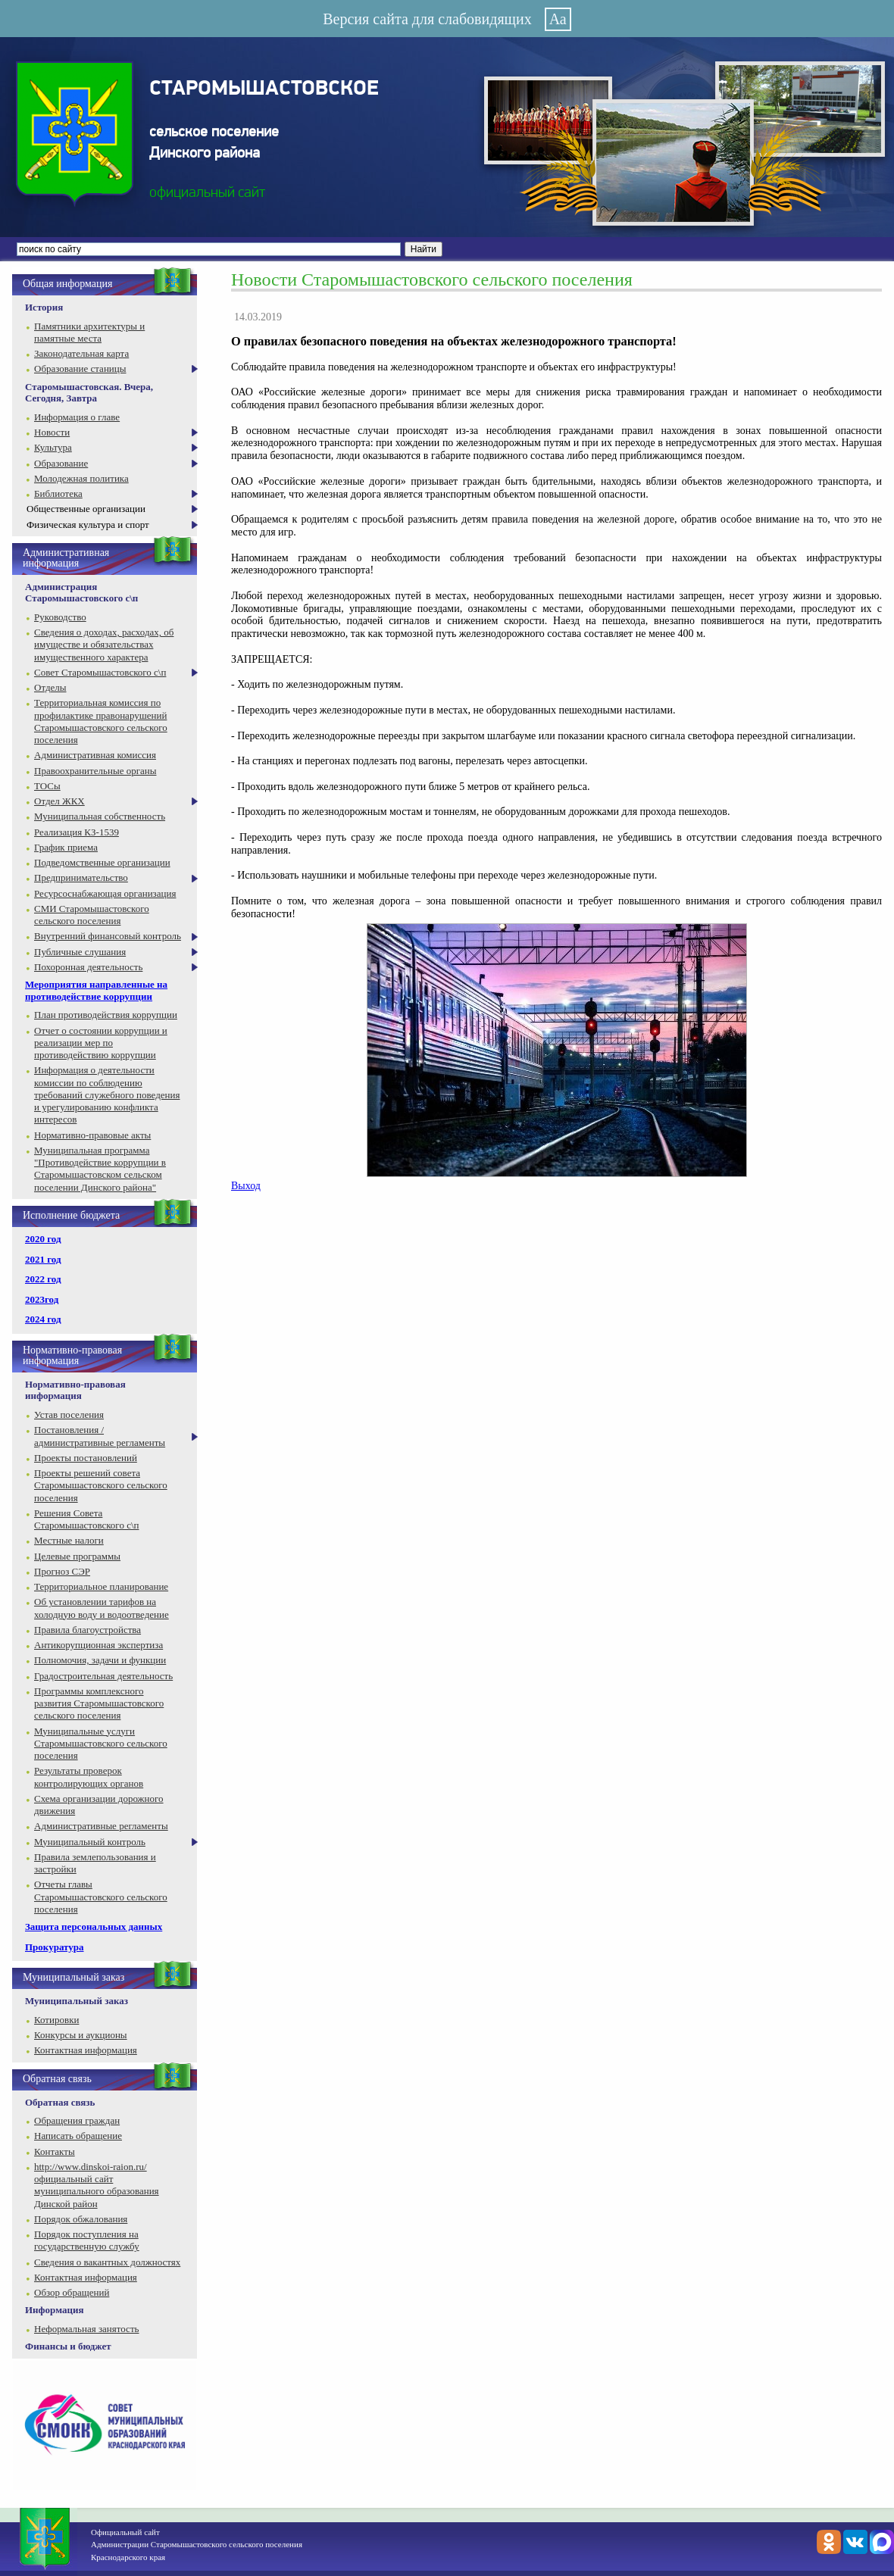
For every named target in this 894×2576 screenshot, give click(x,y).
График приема (66, 847)
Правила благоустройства (87, 1629)
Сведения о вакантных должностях (107, 2262)
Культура (53, 447)
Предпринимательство (81, 877)
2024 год (43, 1319)
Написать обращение (78, 2135)
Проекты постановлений (85, 1457)
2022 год (43, 1279)
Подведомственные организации (102, 862)
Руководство (60, 617)
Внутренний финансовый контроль (107, 935)
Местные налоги (69, 1540)
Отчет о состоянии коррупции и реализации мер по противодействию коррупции (100, 1043)
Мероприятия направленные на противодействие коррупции (96, 990)
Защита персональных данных (93, 1926)
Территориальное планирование (101, 1586)
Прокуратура (54, 1947)
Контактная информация (85, 2050)
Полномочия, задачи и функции (100, 1660)
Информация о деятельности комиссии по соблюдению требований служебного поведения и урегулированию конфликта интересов (107, 1094)
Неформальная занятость (86, 2328)
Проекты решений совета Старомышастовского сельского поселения (100, 1485)
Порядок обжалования (80, 2219)
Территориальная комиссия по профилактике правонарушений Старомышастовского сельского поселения (100, 721)
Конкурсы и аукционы (80, 2035)
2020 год (43, 1238)
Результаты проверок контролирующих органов (88, 1776)
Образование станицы (80, 368)
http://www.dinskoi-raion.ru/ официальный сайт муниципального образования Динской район (96, 2185)
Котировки (56, 2019)
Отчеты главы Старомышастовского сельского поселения (100, 1896)
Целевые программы (77, 1556)
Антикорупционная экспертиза (98, 1644)
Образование (61, 463)
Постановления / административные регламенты (99, 1435)
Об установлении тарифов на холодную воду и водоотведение (101, 1607)
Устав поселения (69, 1414)
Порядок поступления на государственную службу (86, 2240)
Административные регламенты (101, 1825)
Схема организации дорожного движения (99, 1804)
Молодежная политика (81, 478)
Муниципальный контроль (89, 1841)
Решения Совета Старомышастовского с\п (86, 1519)
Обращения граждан (77, 2120)
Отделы (50, 687)
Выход (246, 1185)
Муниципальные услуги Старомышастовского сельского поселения (100, 1743)
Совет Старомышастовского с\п (100, 672)
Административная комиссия (95, 754)
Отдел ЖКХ (59, 801)
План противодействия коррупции (105, 1014)
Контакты (54, 2151)
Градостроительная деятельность (103, 1675)
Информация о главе (77, 417)
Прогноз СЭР (62, 1571)
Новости (52, 432)
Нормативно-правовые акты (92, 1135)
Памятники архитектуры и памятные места (89, 332)
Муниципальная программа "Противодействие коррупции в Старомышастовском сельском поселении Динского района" (100, 1168)
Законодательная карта (81, 353)
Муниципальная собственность (99, 816)
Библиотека (58, 493)
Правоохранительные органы (95, 770)
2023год (41, 1299)
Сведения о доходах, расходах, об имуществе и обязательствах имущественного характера (103, 644)
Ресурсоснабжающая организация (105, 893)
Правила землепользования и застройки (95, 1863)
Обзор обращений (71, 2292)
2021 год (43, 1259)
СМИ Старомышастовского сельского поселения (91, 914)
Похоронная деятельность (88, 967)
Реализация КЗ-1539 (76, 832)
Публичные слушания (80, 951)
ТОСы (47, 786)
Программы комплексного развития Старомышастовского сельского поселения (99, 1703)
